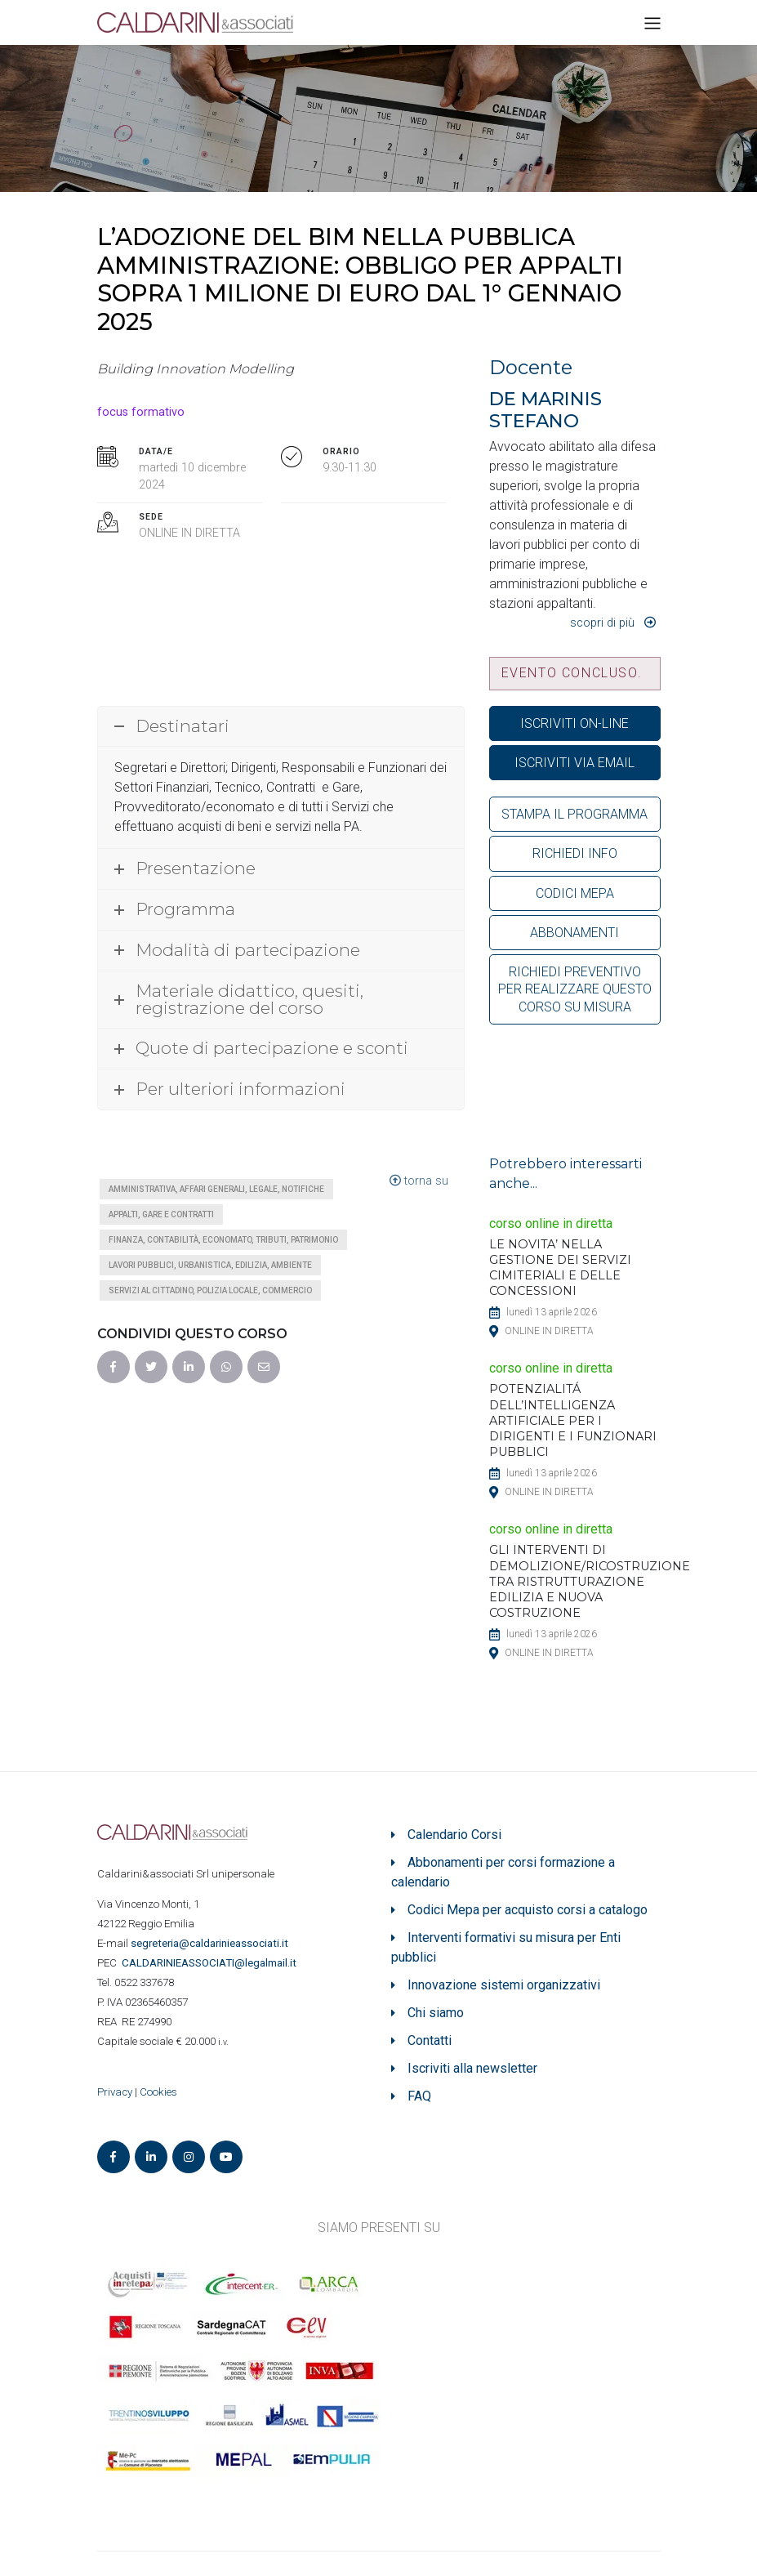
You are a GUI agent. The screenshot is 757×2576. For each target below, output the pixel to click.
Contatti (429, 2040)
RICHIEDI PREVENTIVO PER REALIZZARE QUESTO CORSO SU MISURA (575, 989)
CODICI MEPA (575, 893)
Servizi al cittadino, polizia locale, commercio (210, 1290)
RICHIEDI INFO (574, 853)
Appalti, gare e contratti (161, 1214)
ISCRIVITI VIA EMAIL (574, 762)
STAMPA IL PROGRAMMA (574, 814)
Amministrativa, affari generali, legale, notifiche (216, 1189)
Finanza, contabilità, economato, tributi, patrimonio (223, 1239)
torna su (419, 1181)
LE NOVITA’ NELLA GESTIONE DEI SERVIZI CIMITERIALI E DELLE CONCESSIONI (560, 1267)
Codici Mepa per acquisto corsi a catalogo (527, 1909)
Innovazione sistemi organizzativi (503, 1985)
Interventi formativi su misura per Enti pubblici (506, 1947)
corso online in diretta (550, 1223)
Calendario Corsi (454, 1834)
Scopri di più (602, 623)
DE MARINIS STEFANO (545, 409)
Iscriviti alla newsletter (472, 2068)
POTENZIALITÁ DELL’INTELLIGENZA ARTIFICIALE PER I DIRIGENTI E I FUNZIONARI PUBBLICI (573, 1420)
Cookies (158, 2092)
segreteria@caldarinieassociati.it (211, 1943)
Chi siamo (435, 2012)
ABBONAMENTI (574, 932)
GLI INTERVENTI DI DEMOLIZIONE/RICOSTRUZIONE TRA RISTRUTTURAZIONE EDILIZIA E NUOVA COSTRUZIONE (589, 1581)
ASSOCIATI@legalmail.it (211, 1963)
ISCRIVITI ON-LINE (574, 723)
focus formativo (141, 412)
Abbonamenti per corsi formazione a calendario (503, 1872)
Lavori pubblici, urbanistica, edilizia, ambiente (210, 1265)
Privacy (114, 2092)
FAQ (419, 2096)
